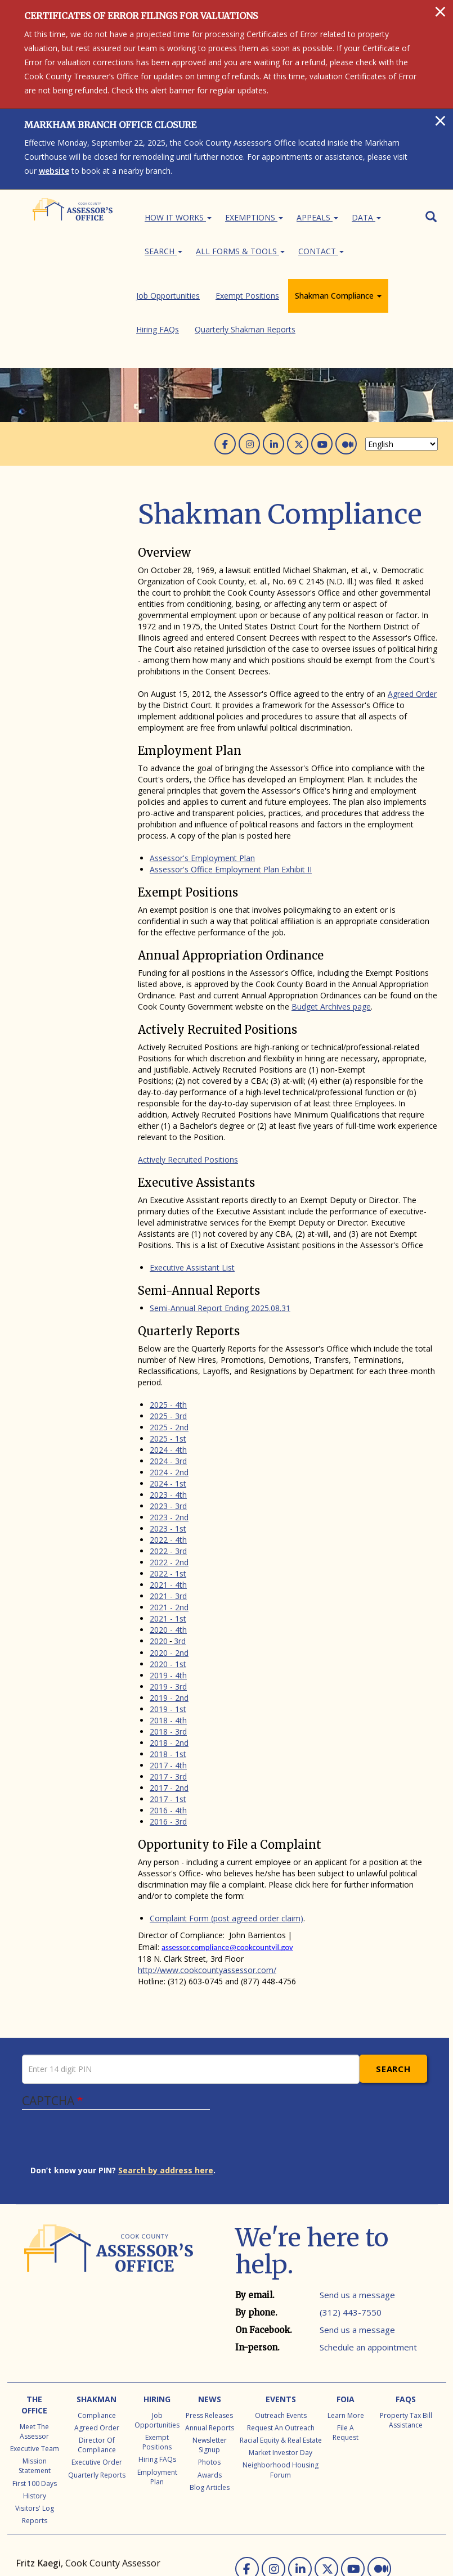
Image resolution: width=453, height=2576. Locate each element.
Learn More (346, 2326)
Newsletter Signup (209, 2355)
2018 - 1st (168, 1664)
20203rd (168, 1551)
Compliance (97, 2326)
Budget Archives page (331, 917)
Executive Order (96, 2372)
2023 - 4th (168, 1405)
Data (366, 217)
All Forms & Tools (240, 251)
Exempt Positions (64, 465)
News (209, 2309)
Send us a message (357, 2205)
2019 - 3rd (168, 1597)
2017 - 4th (168, 1675)
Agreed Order (412, 604)
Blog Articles (210, 2398)
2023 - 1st (168, 1439)
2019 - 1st (168, 1619)
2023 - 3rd (168, 1416)
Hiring (157, 2309)
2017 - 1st (168, 1709)
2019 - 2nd (169, 1608)
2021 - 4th (168, 1495)
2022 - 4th (168, 1450)
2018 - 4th (168, 1630)
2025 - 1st (168, 1349)
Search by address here (165, 2080)
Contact (321, 251)
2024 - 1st (168, 1394)
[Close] (440, 11)
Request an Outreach (281, 2338)
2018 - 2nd (169, 1653)
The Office (34, 2315)
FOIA (346, 2309)
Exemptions (254, 217)
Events (281, 2309)
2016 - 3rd (168, 1732)
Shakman (96, 2309)
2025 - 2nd (169, 1337)
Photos (209, 2372)
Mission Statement (35, 2376)
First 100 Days (34, 2394)
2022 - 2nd (169, 1472)
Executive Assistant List (192, 1178)
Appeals (317, 217)
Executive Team (34, 2359)
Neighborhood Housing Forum (281, 2380)
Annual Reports (209, 2338)
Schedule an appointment (368, 2257)
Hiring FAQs (54, 493)
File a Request (345, 2343)
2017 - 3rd (168, 1687)
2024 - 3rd (168, 1371)
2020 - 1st (168, 1574)
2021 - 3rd (168, 1506)
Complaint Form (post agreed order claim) (226, 1828)
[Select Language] (401, 354)
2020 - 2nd (169, 1563)
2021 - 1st (168, 1529)
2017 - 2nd (169, 1698)
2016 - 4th (168, 1720)
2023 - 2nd (169, 1427)
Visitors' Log (34, 2419)
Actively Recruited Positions (188, 1070)
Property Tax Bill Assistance (406, 2330)
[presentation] (115, 2053)
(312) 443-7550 (351, 2222)
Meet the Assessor (34, 2342)
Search (163, 251)
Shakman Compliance (76, 479)
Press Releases (209, 2326)
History (34, 2406)
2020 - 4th (168, 1540)
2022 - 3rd (168, 1461)
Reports (34, 2431)
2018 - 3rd (168, 1642)
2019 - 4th (168, 1585)
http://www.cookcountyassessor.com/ (207, 1880)
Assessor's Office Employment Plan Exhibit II (231, 779)
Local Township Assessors (64, 2519)
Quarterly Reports (96, 2385)
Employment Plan (157, 2387)
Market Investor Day (280, 2363)
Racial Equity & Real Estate (281, 2351)
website (54, 170)
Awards (210, 2385)
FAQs (406, 2309)
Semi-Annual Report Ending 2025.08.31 (220, 1218)
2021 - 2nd (169, 1517)
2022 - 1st (168, 1484)
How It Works (178, 217)
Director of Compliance (97, 2355)
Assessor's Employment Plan (202, 768)
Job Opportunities (64, 451)
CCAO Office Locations (162, 2519)
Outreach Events (281, 2326)
